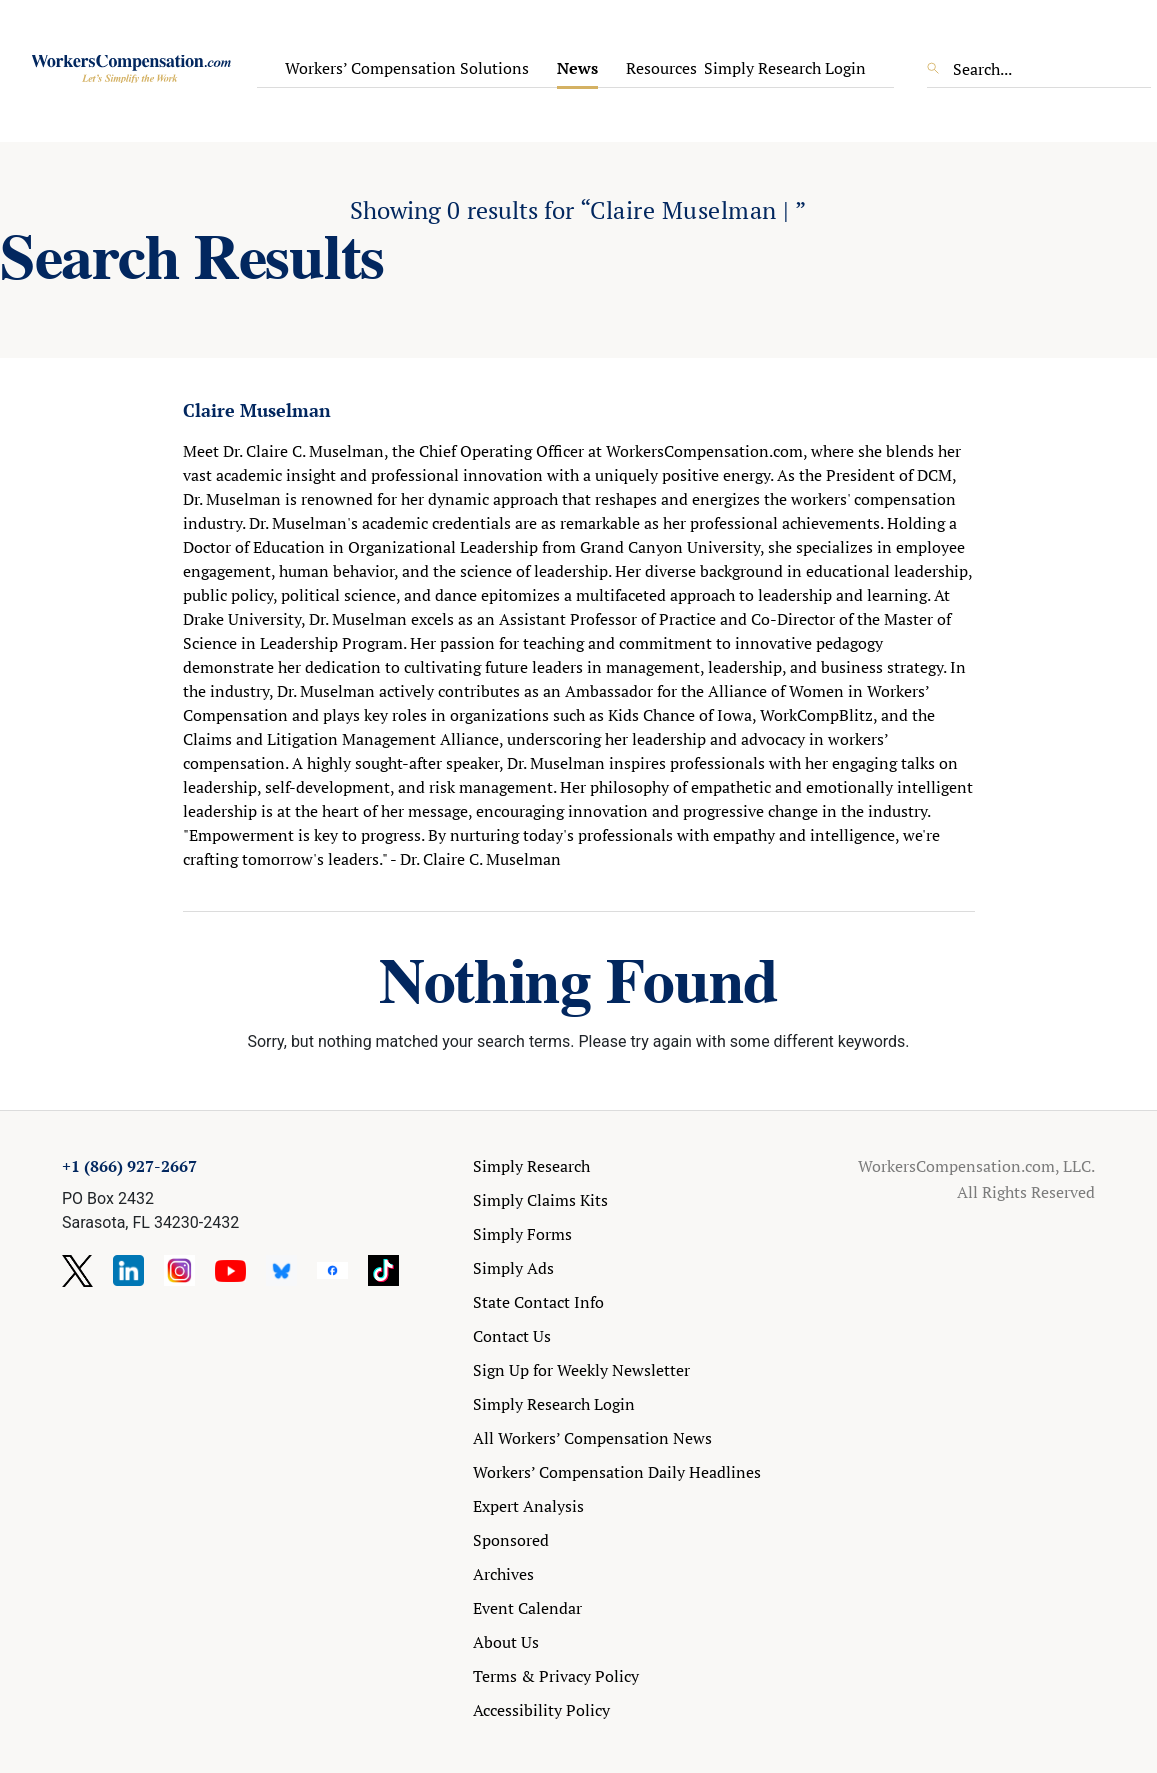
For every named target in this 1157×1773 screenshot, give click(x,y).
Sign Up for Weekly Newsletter (581, 1370)
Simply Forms (522, 1234)
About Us (506, 1642)
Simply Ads (513, 1268)
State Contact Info (538, 1302)
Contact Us (512, 1336)
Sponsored (511, 1540)
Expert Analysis (528, 1506)
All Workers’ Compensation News (592, 1438)
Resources (661, 68)
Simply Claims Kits (540, 1200)
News (577, 68)
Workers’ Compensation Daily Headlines (617, 1472)
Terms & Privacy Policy (556, 1676)
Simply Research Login (785, 68)
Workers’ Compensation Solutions (407, 68)
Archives (503, 1574)
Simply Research (531, 1166)
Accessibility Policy (541, 1710)
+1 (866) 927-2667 (129, 1166)
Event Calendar (527, 1608)
